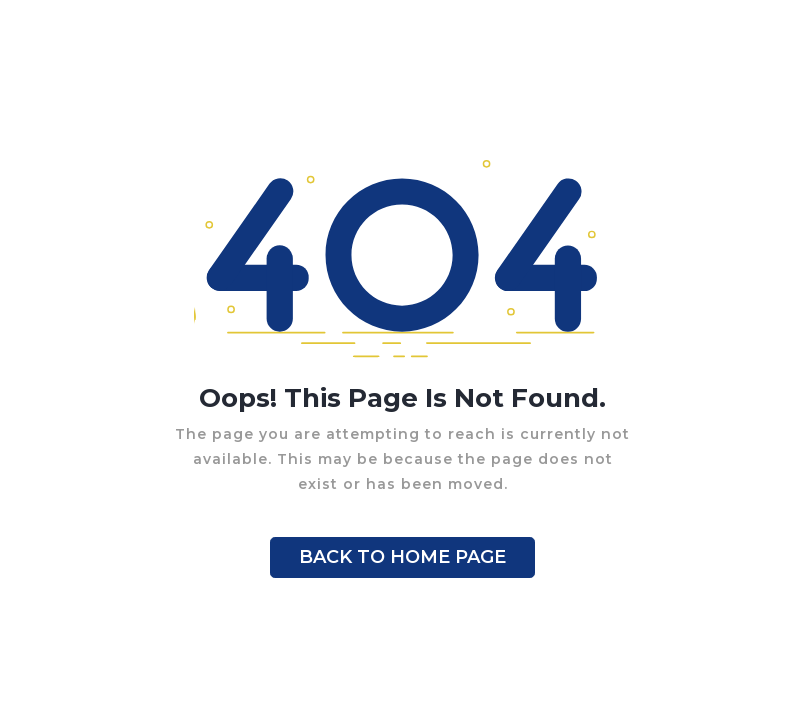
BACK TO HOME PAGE (402, 557)
